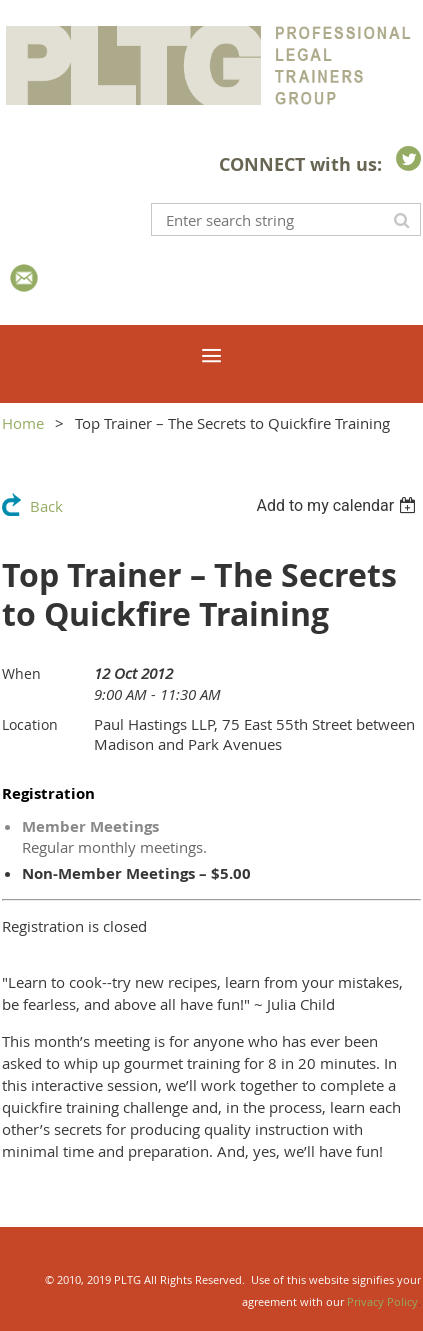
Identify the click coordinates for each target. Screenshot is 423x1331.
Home (23, 423)
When (21, 673)
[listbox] (338, 505)
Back (46, 506)
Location (30, 724)
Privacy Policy (382, 1301)
